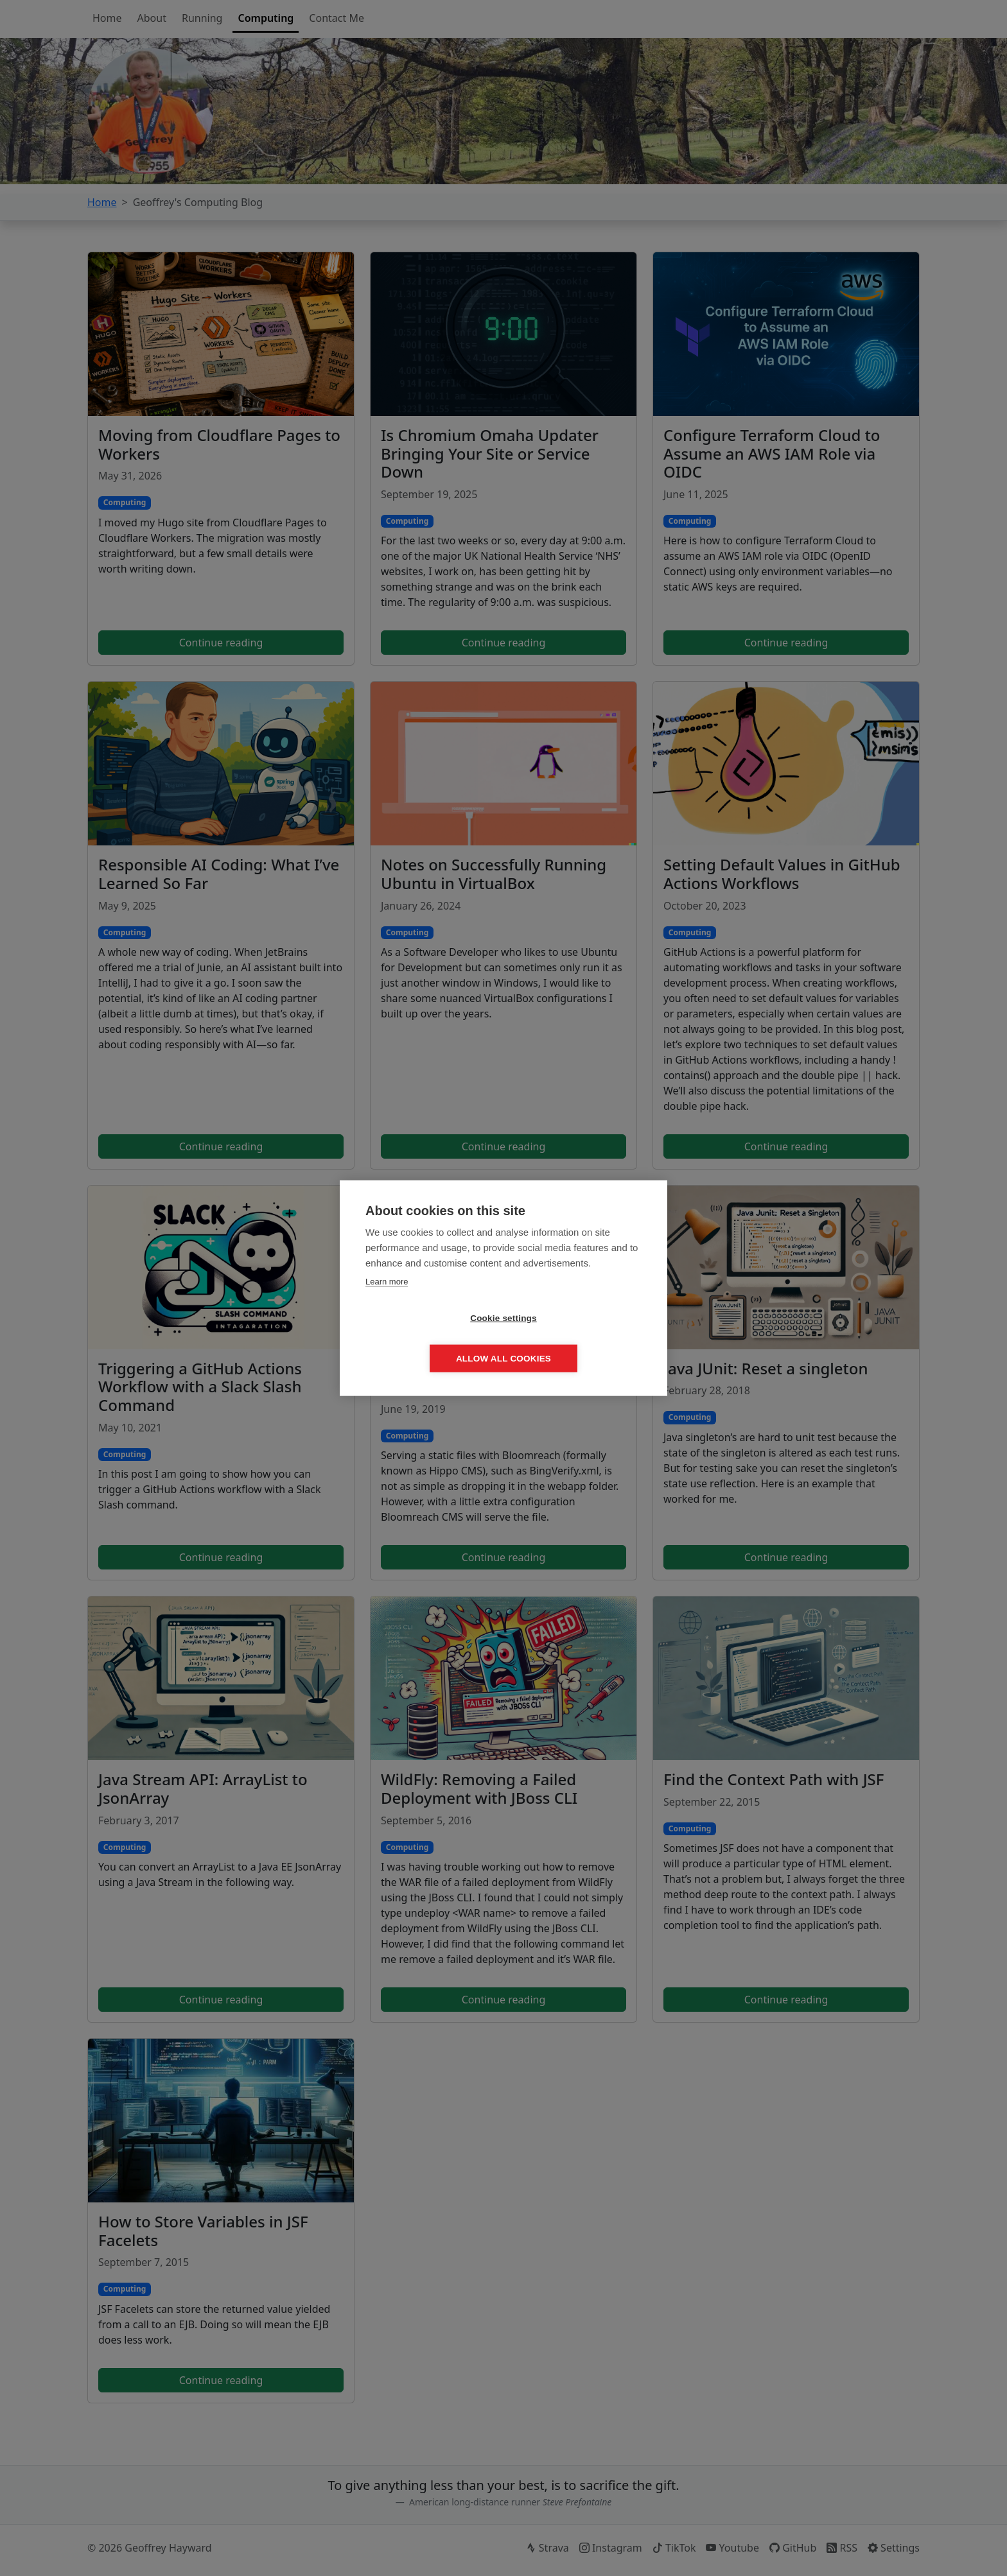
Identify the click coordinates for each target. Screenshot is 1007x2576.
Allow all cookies (577, 1339)
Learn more (386, 1301)
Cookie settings (429, 1339)
